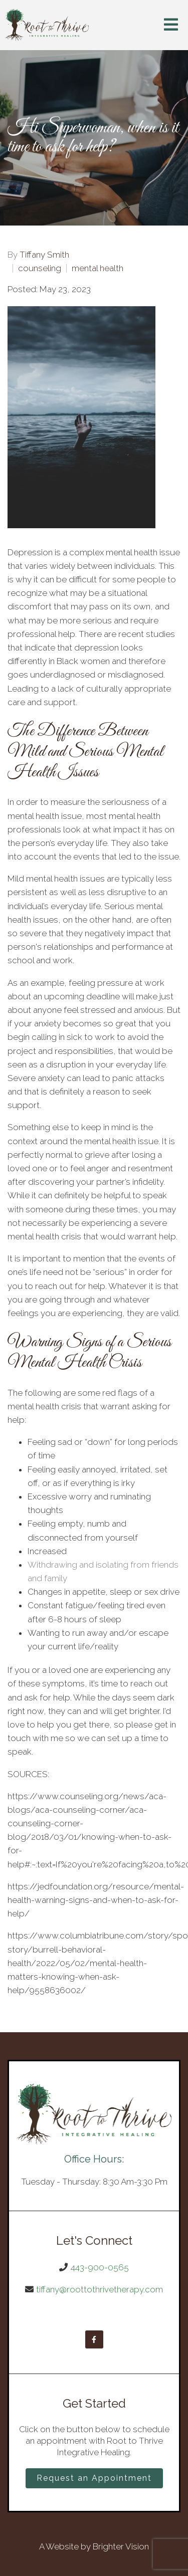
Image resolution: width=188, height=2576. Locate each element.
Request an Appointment (94, 2478)
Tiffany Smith (44, 255)
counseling (39, 268)
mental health (97, 268)
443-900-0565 (100, 2267)
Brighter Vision (121, 2546)
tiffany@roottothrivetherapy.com (99, 2289)
